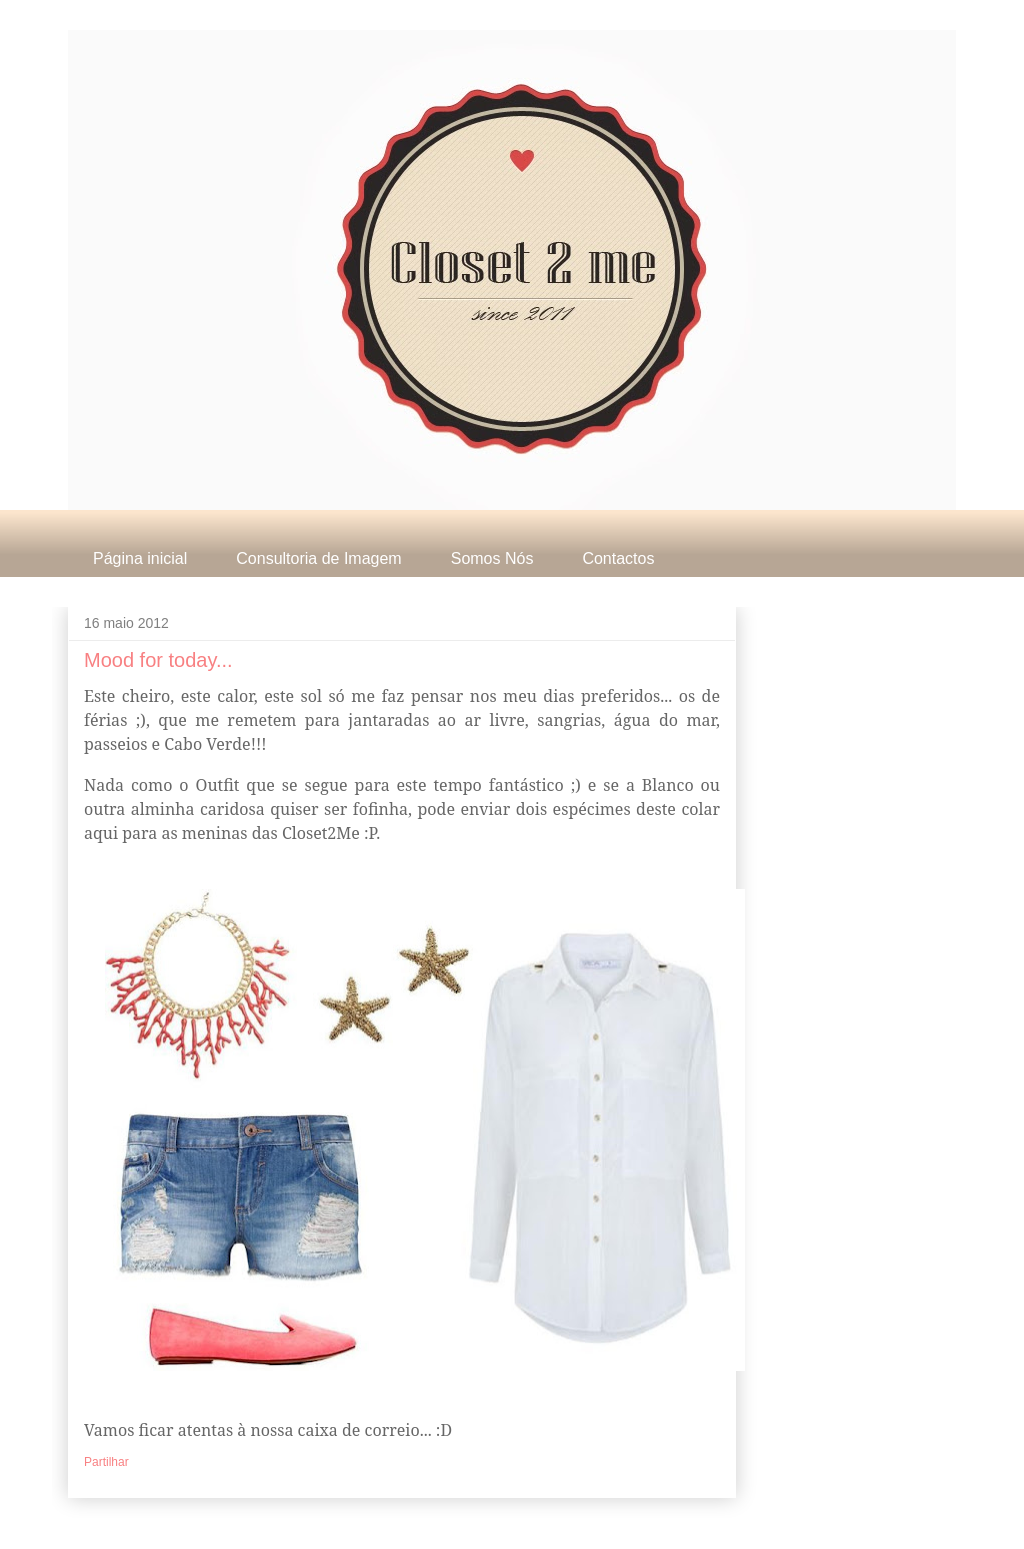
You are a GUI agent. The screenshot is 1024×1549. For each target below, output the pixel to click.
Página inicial (140, 558)
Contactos (618, 558)
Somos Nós (492, 558)
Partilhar (106, 1462)
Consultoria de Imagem (318, 558)
